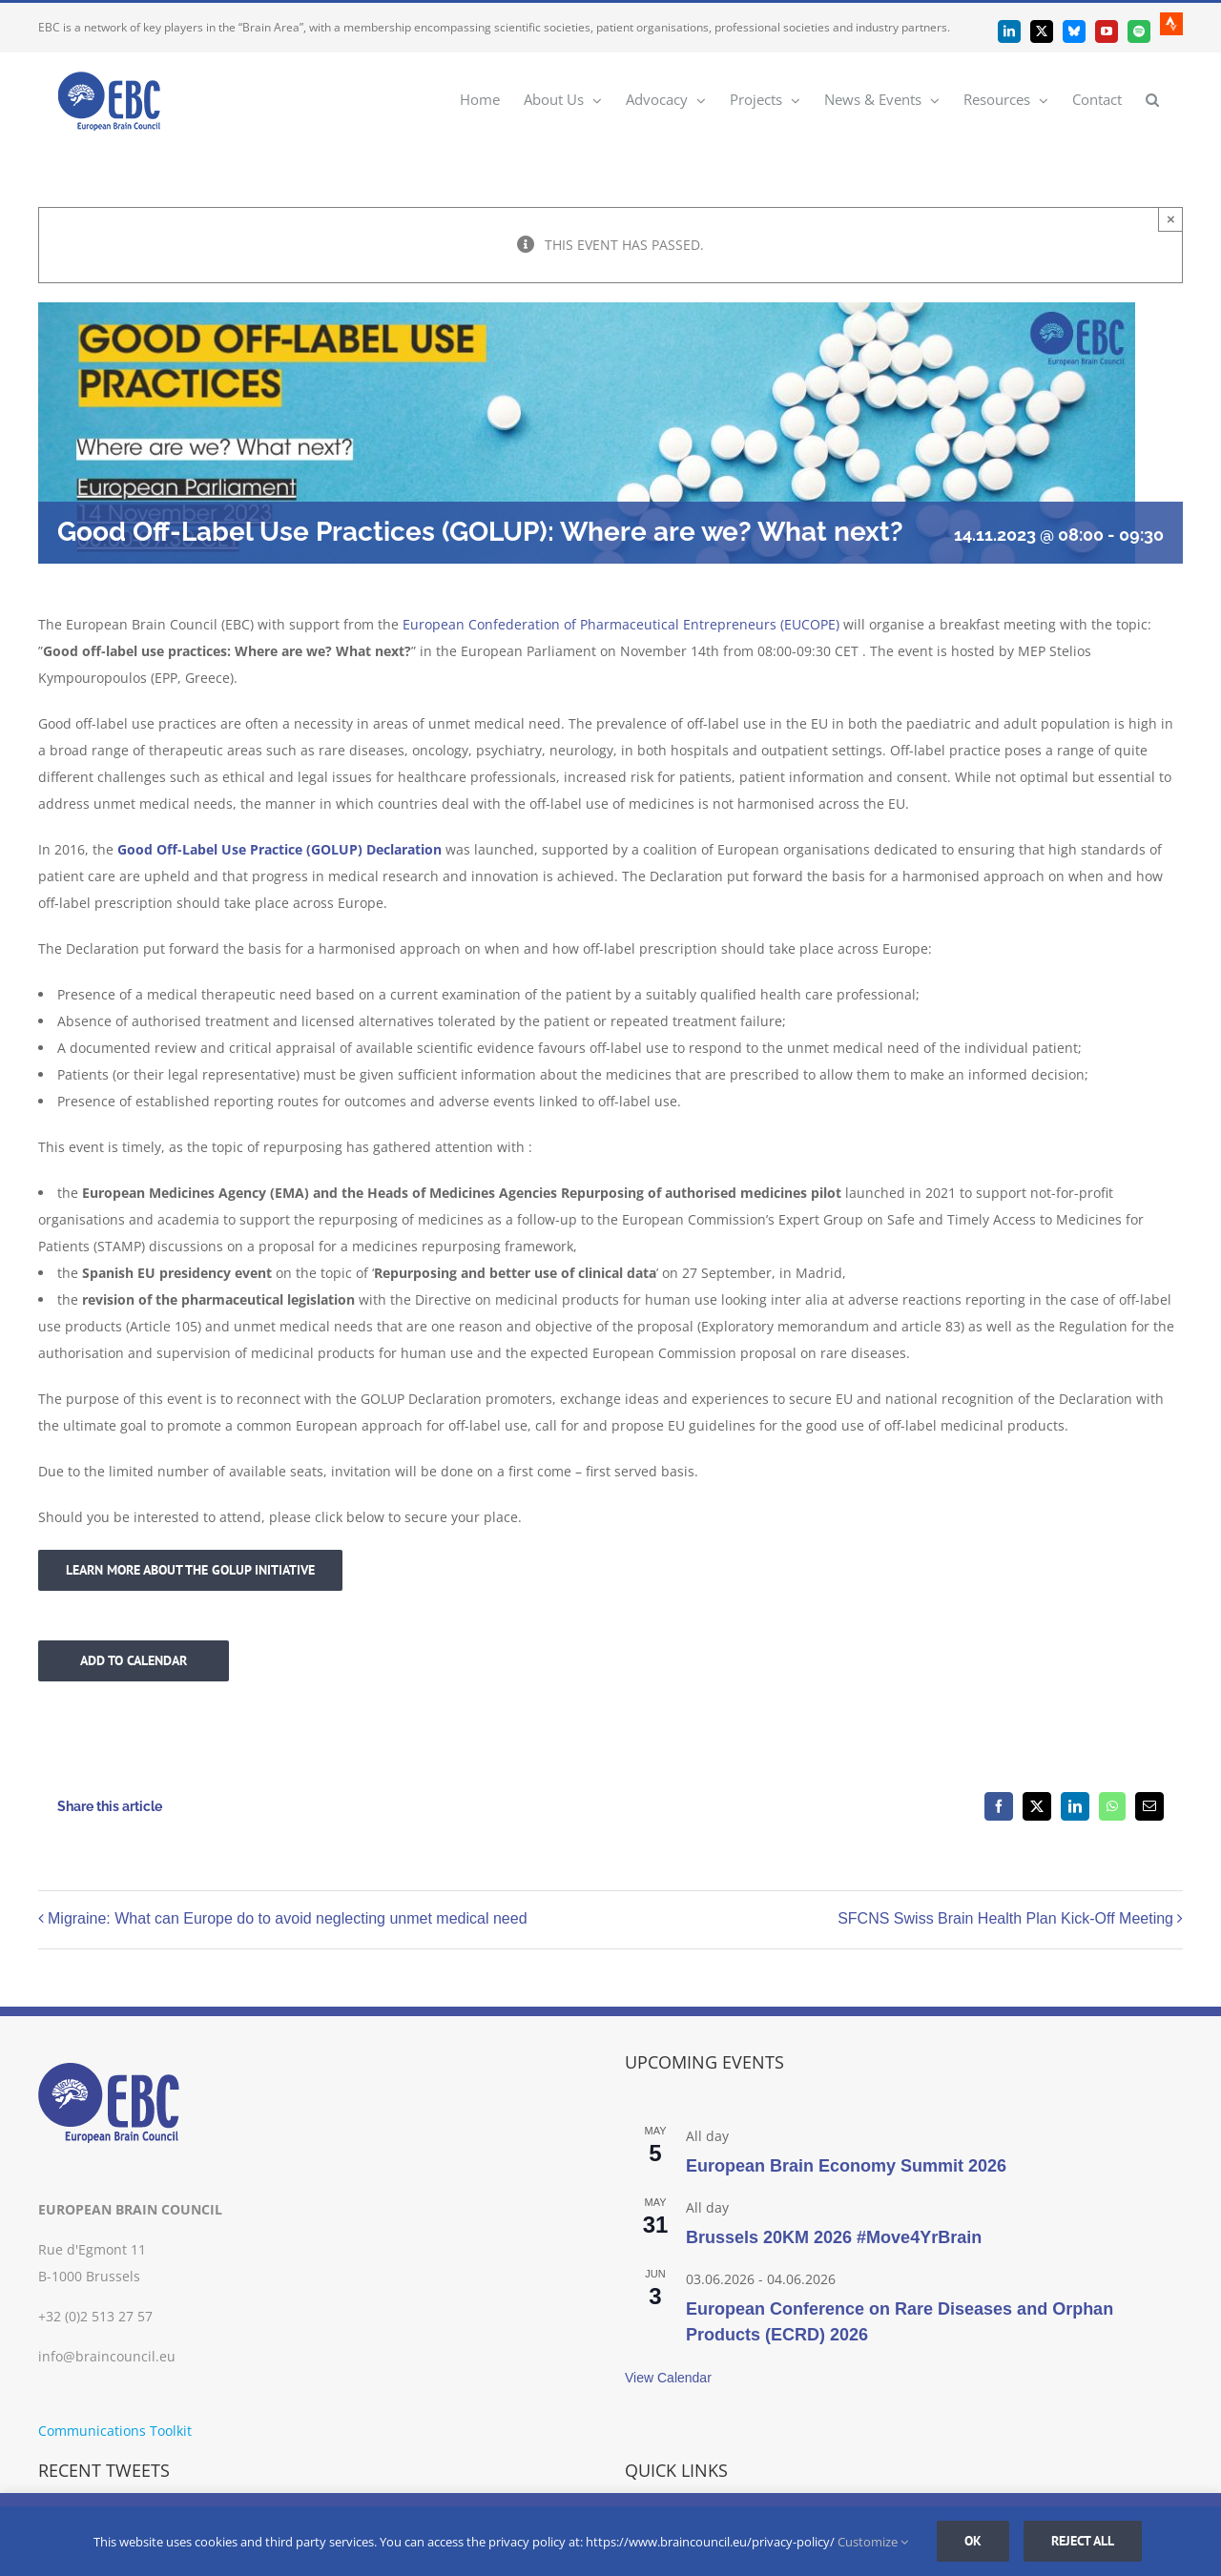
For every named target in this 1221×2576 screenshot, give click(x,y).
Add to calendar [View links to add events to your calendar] (133, 1661)
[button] (1152, 98)
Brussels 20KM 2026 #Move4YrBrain (834, 2237)
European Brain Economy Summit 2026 (846, 2165)
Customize (873, 2541)
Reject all (1082, 2540)
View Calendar (668, 2377)
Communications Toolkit (115, 2430)
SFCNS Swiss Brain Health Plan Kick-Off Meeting (1005, 1918)
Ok (973, 2540)
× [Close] (1171, 219)
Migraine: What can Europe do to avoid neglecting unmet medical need (288, 1918)
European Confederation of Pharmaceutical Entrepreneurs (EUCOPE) (621, 624)
